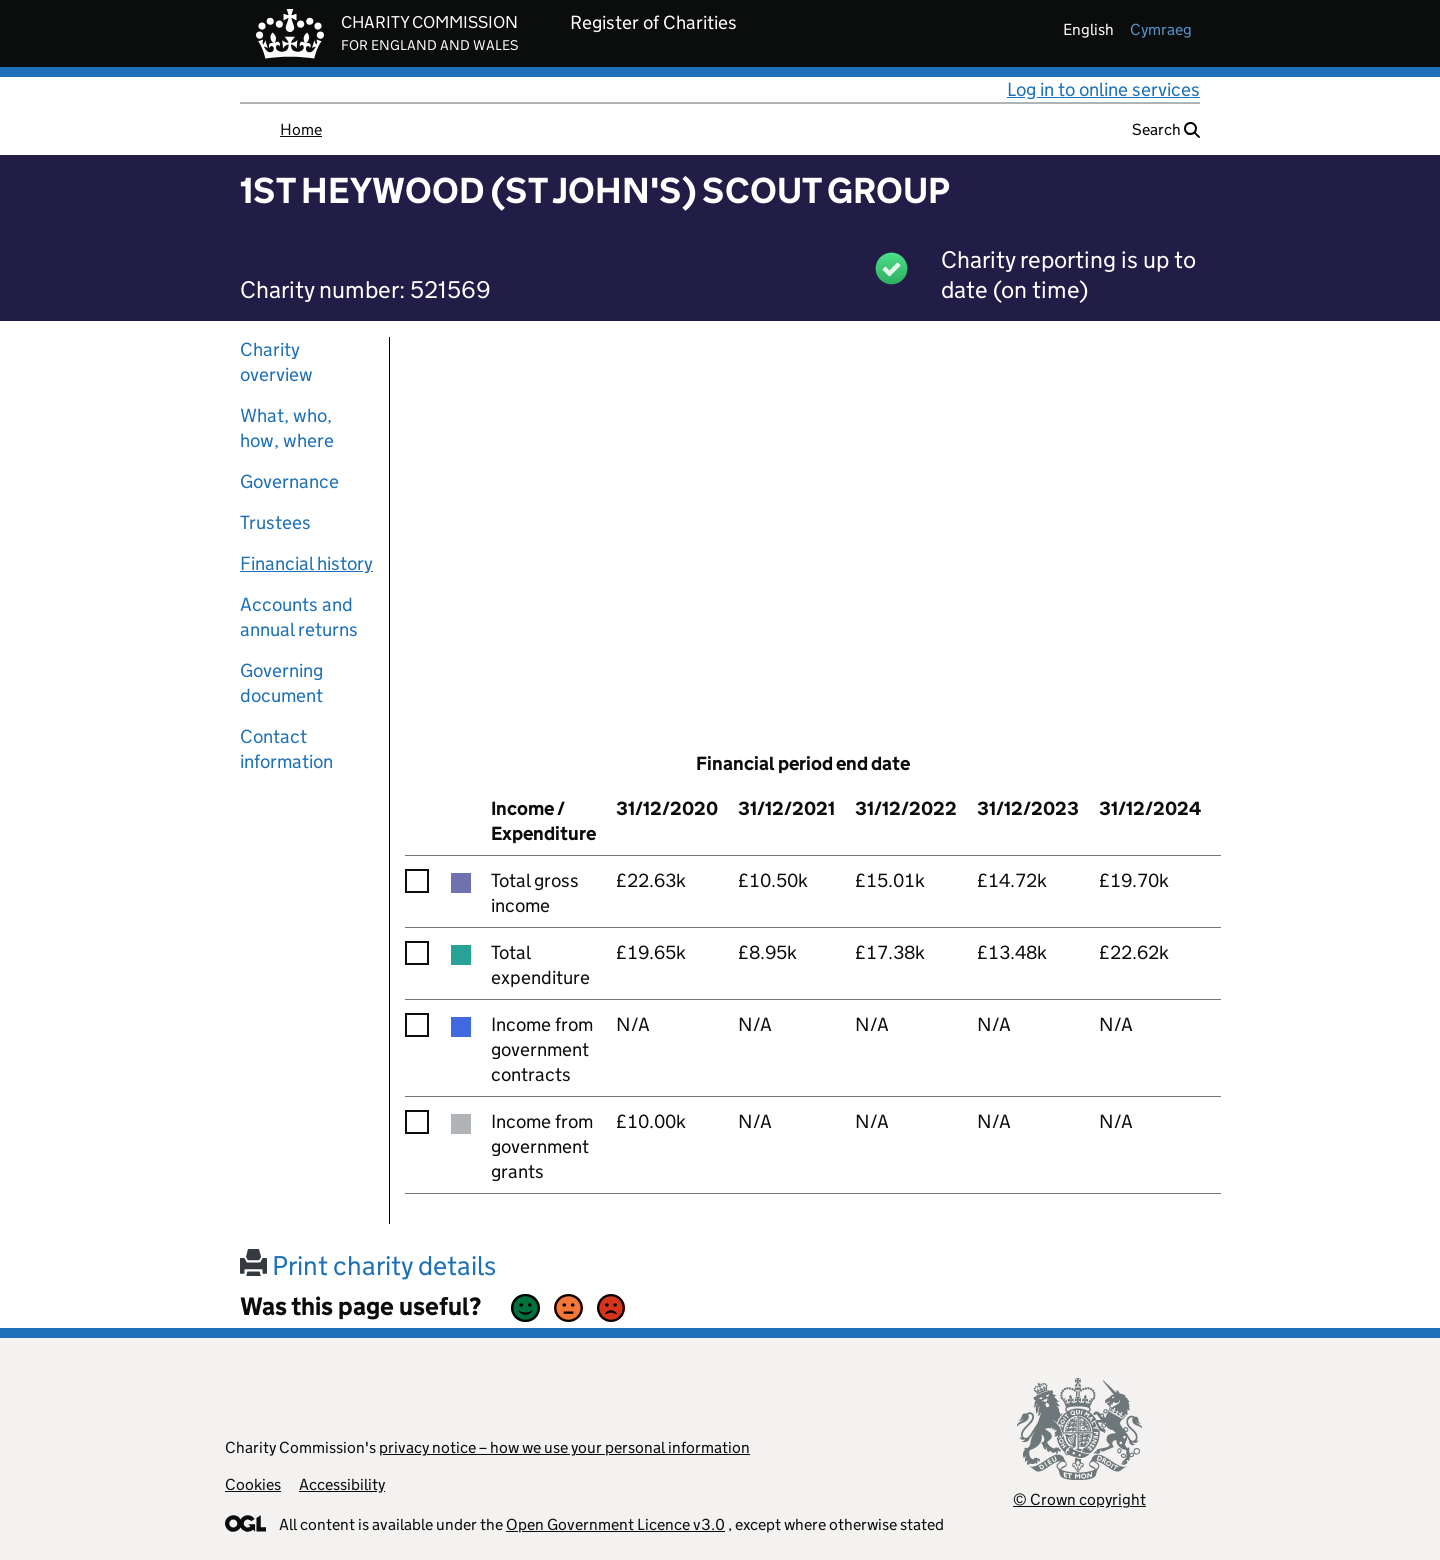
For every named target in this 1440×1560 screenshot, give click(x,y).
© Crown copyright (1079, 1499)
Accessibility (342, 1484)
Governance (289, 481)
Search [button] (1166, 129)
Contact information (286, 749)
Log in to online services (1103, 89)
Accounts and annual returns (299, 617)
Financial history (306, 563)
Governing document (281, 683)
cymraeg (1161, 29)
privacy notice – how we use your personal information (564, 1447)
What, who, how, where (287, 428)
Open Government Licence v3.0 (615, 1524)
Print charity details (368, 1265)
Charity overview (276, 362)
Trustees (275, 522)
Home (301, 129)
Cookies (253, 1484)
